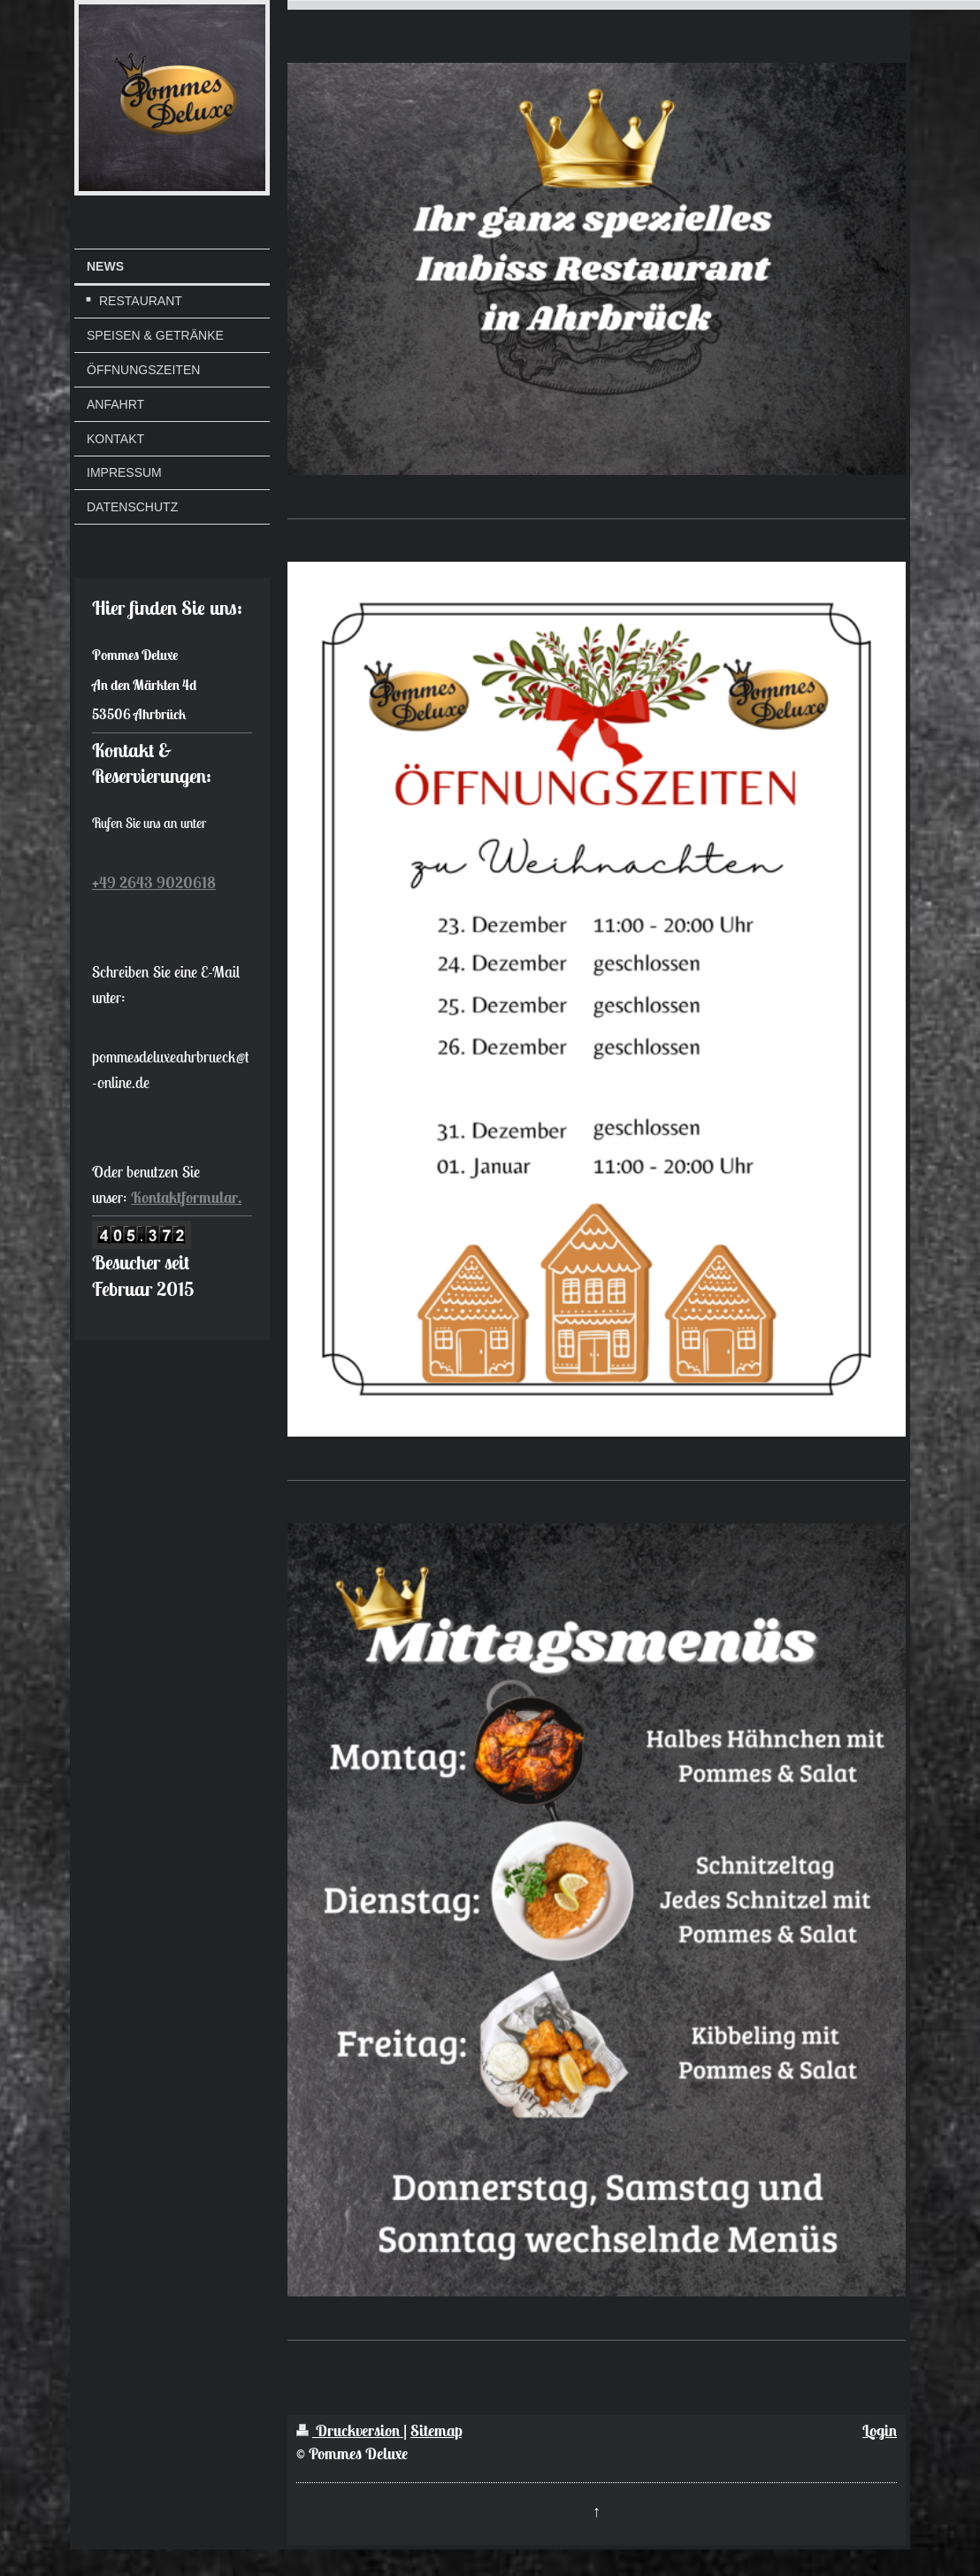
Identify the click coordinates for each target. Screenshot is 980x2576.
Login (879, 2430)
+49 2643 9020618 (154, 882)
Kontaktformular (184, 1197)
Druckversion (349, 2430)
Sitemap (436, 2430)
